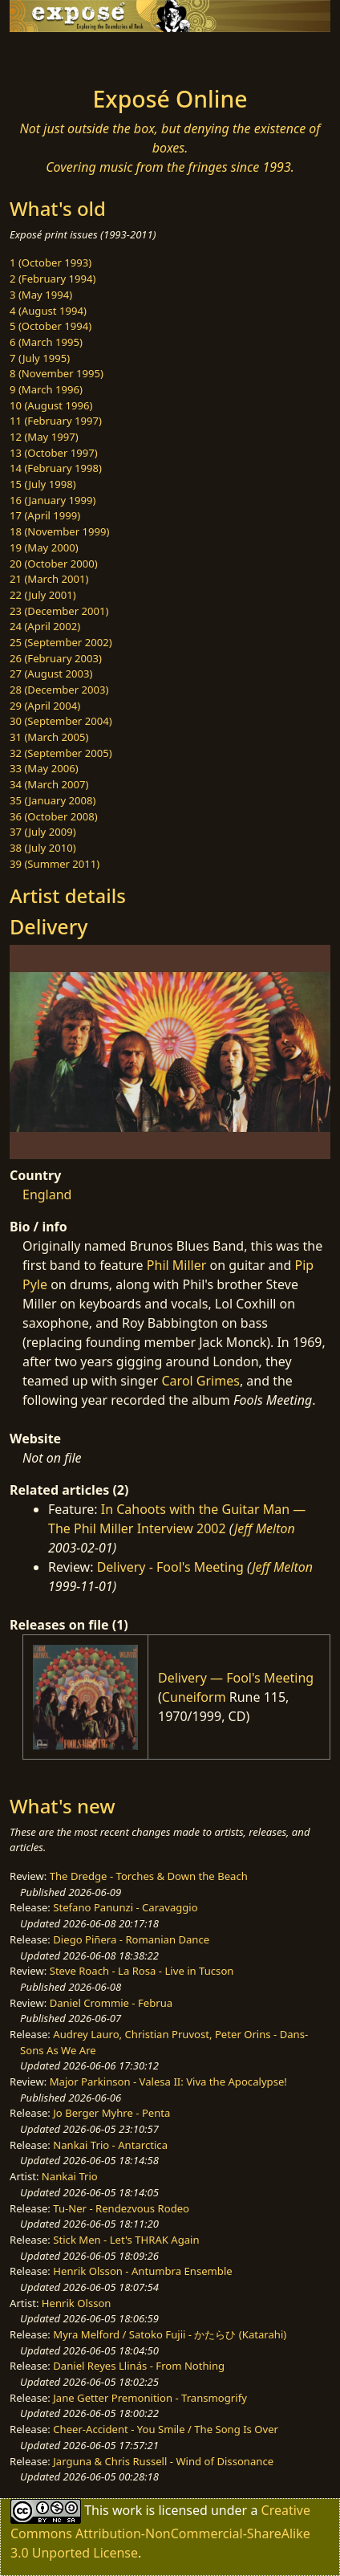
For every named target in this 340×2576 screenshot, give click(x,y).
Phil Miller (177, 1265)
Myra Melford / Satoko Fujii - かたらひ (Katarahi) (169, 2334)
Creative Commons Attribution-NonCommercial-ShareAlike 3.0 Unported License (160, 2531)
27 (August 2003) (51, 673)
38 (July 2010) (43, 847)
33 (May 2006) (44, 768)
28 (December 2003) (59, 689)
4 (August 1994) (48, 310)
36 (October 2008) (54, 816)
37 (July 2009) (43, 831)
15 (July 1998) (43, 484)
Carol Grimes (201, 1381)
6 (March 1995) (46, 342)
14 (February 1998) (56, 468)
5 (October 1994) (50, 326)
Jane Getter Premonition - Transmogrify (150, 2398)
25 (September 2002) (61, 642)
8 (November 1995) (56, 373)
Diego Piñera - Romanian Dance (131, 1939)
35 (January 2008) (52, 800)
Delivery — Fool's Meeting (236, 1678)
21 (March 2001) (49, 579)
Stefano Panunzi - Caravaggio (125, 1907)
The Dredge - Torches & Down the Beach (149, 1876)
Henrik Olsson (76, 2303)
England (46, 1194)
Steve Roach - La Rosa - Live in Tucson (142, 1971)
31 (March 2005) (49, 737)
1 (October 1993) (50, 262)
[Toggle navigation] (51, 55)
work (127, 2510)
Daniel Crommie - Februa (111, 2003)
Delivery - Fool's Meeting (170, 1567)
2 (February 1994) (52, 278)
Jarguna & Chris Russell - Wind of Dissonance (163, 2461)
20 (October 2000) (54, 563)
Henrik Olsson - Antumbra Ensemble (142, 2271)
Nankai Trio (70, 2176)
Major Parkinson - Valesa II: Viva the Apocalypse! (168, 2081)
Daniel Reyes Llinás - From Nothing (139, 2365)
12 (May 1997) (44, 436)
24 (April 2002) (45, 626)
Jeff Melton (264, 1528)
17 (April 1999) (45, 515)
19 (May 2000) (44, 547)
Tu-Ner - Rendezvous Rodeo (121, 2208)
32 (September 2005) (61, 753)
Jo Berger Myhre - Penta (111, 2113)
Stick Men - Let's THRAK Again (126, 2239)
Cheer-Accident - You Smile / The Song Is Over (165, 2429)
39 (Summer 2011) (54, 864)
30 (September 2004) (61, 721)
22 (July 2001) (43, 595)
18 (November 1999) (60, 531)
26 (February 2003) (56, 658)
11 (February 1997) (56, 420)
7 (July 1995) (40, 358)
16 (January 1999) (52, 500)
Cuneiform (194, 1697)
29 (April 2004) (45, 705)
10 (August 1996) (51, 405)
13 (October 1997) (54, 453)
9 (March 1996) (46, 389)
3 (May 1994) (41, 294)
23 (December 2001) (59, 611)
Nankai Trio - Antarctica (110, 2145)
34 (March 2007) (49, 784)
